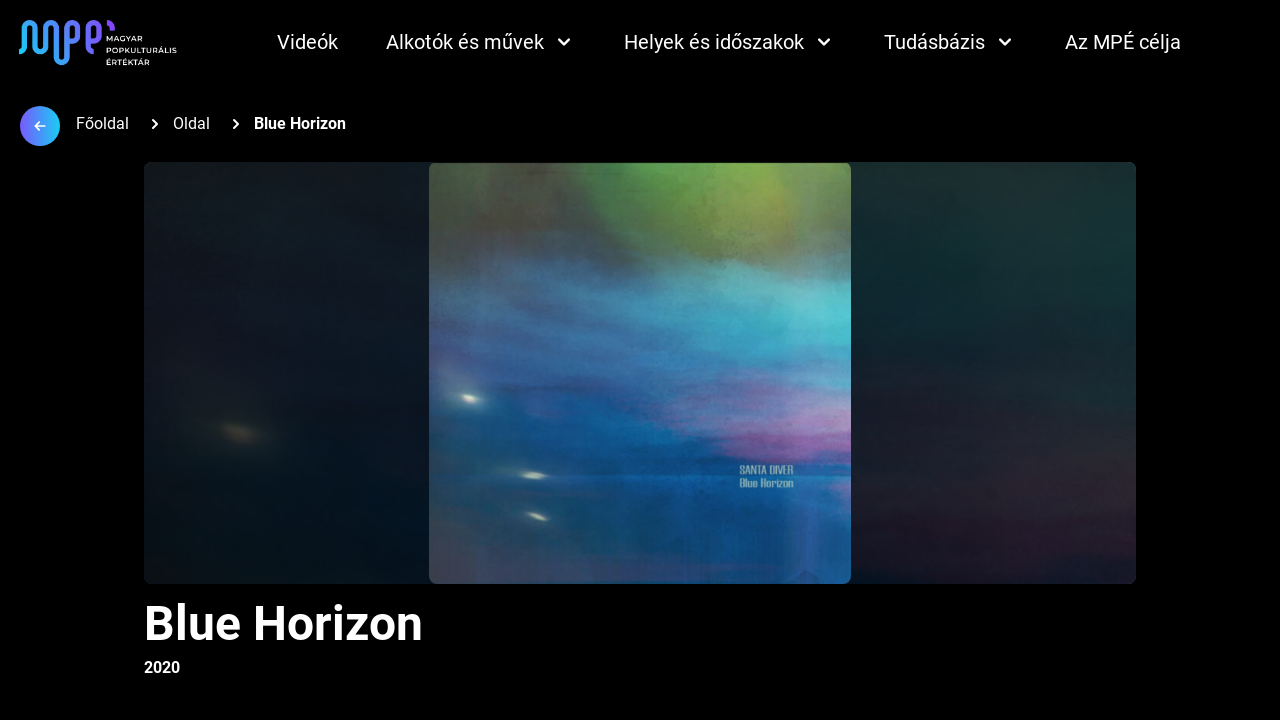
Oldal (191, 123)
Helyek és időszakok (730, 42)
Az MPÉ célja (1123, 42)
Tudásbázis (950, 42)
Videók (307, 42)
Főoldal (102, 123)
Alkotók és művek (481, 42)
